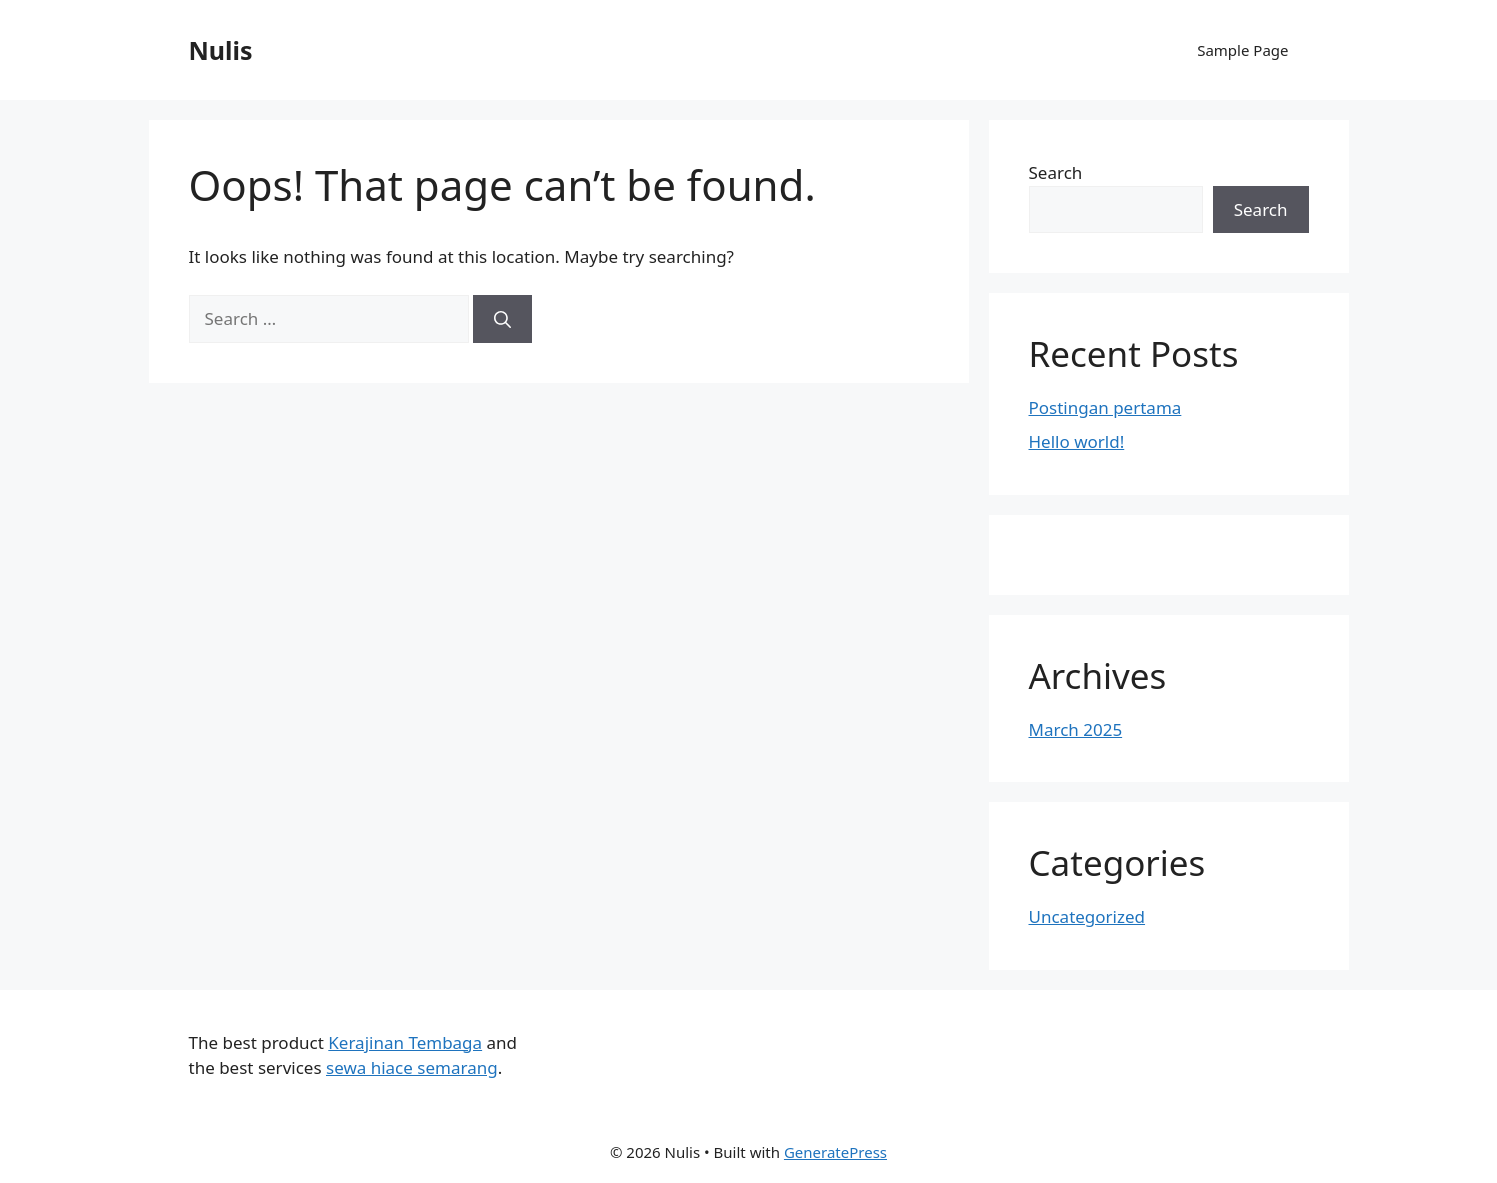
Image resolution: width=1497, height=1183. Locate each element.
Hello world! (1077, 441)
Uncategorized (1087, 916)
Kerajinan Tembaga (405, 1042)
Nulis (221, 50)
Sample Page (1242, 50)
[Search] (502, 319)
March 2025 (1076, 729)
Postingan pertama (1105, 407)
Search (1056, 172)
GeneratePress (835, 1152)
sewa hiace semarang (412, 1067)
